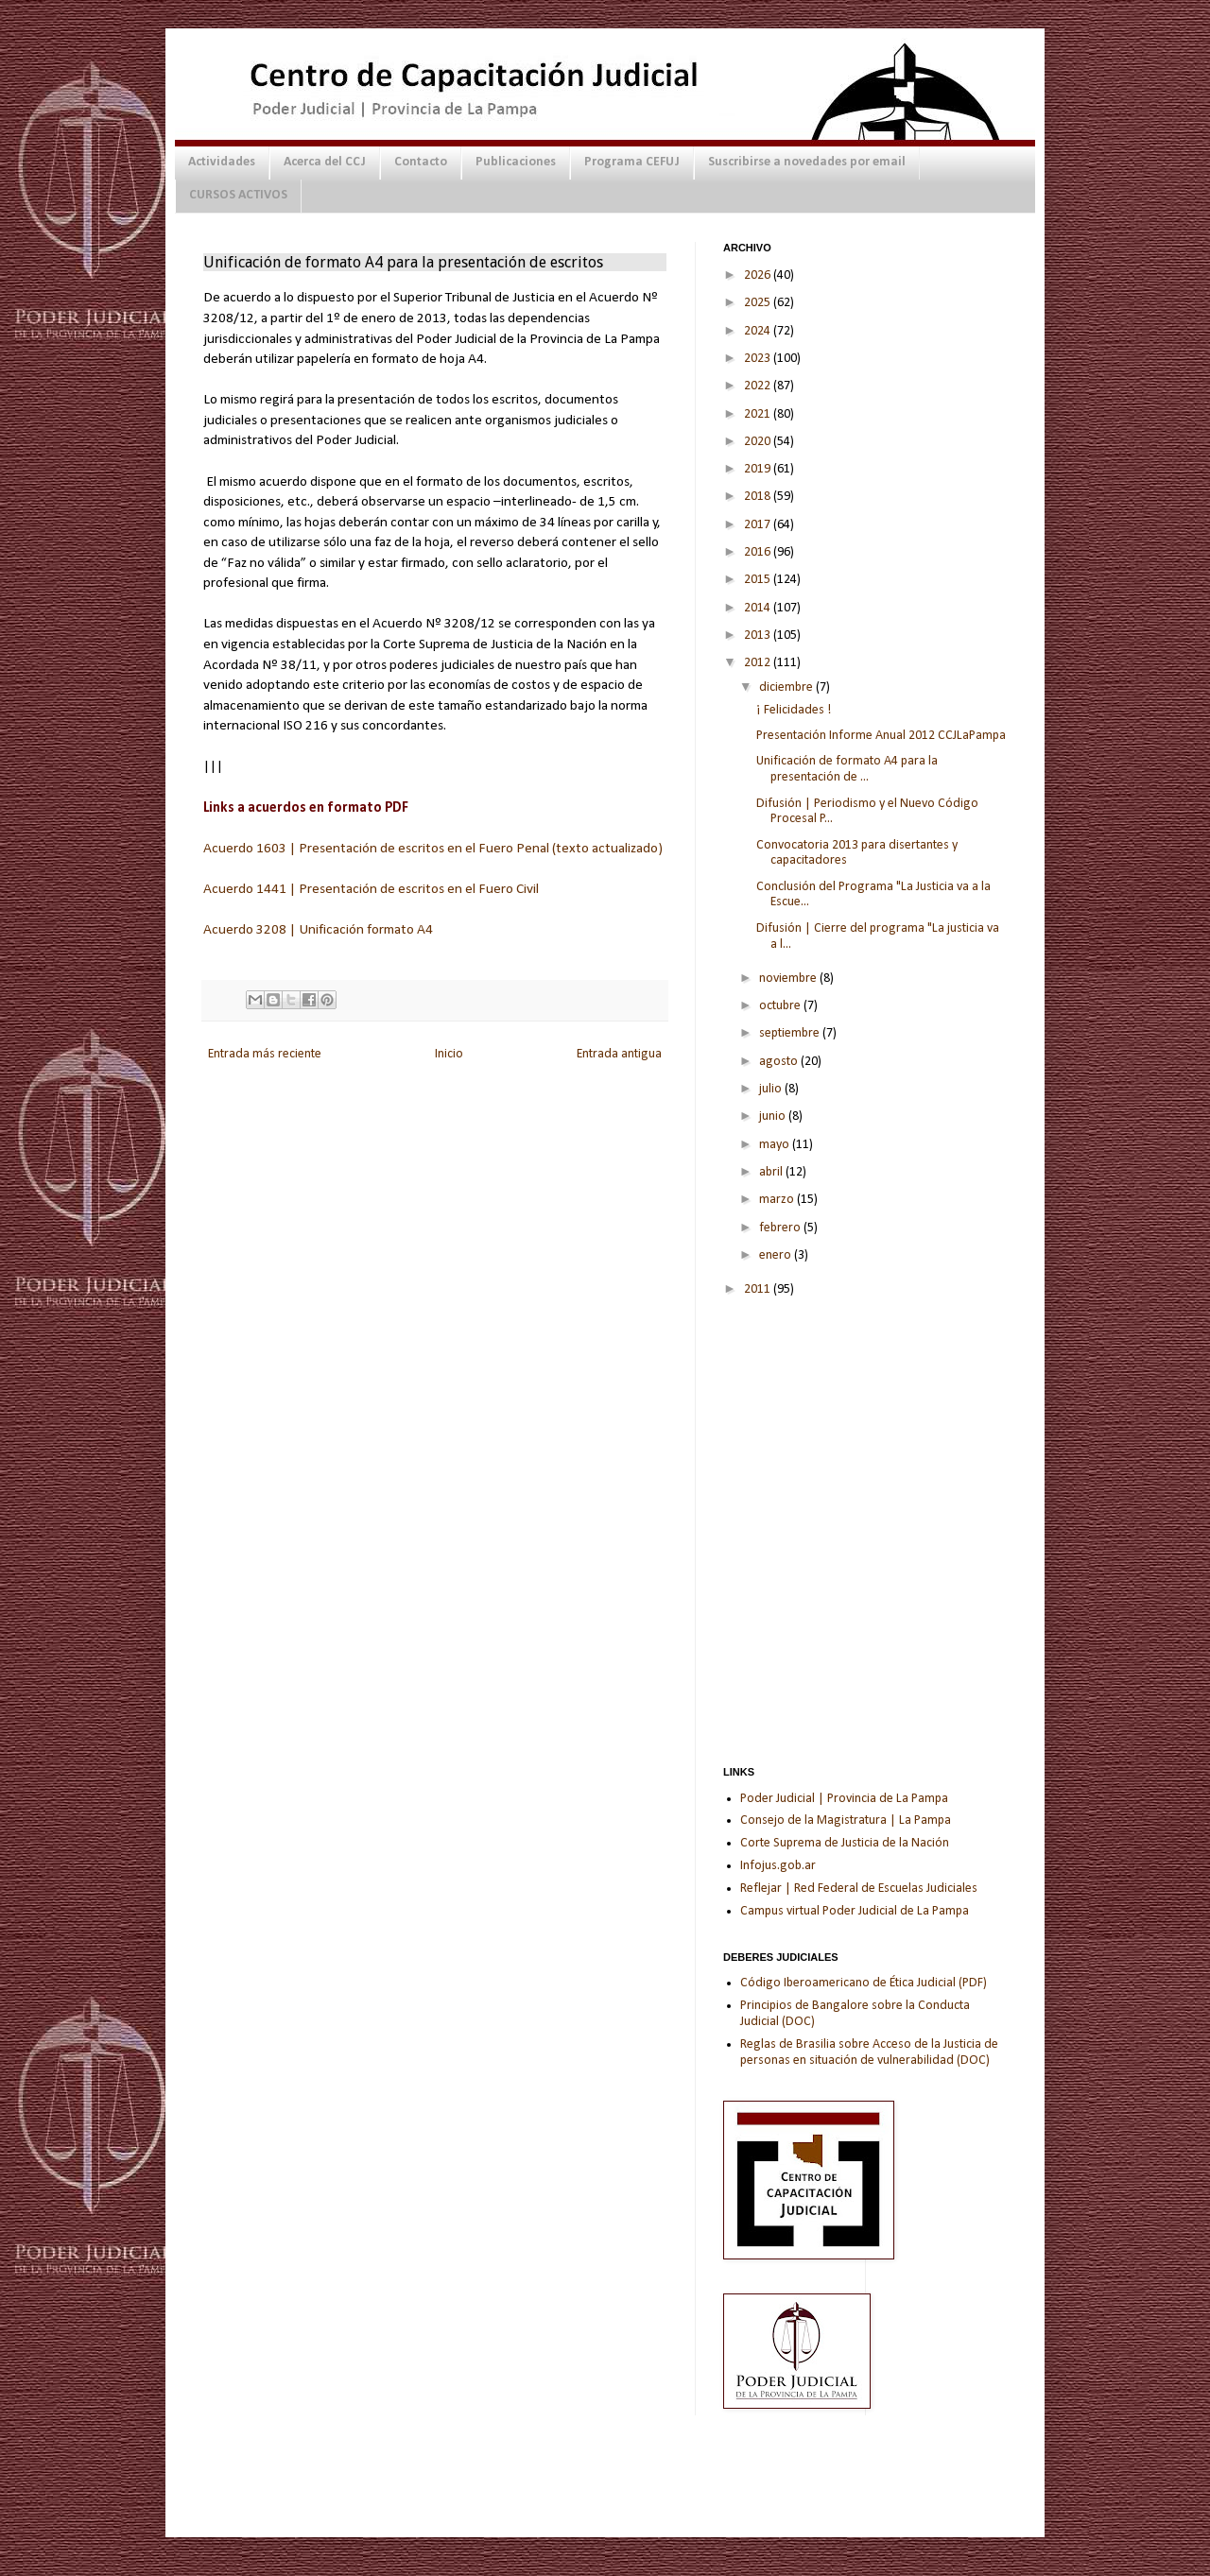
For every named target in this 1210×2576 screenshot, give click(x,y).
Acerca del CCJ (325, 162)
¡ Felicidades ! (793, 710)
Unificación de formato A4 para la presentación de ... (847, 769)
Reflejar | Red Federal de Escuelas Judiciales (858, 1888)
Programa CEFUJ (632, 162)
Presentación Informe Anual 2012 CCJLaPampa (881, 736)
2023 (758, 359)
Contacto (420, 162)
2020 (758, 442)
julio (772, 1089)
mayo (775, 1145)
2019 (758, 469)
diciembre (787, 687)
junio (773, 1116)
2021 (758, 414)
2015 (758, 580)
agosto (780, 1062)
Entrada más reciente (264, 1054)
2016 (758, 552)
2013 (758, 635)
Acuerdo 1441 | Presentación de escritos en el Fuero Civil (371, 889)
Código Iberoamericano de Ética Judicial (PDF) (863, 1983)
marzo (778, 1200)
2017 (758, 525)
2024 (758, 331)
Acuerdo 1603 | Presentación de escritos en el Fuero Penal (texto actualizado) (433, 848)
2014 (758, 608)
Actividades (221, 162)
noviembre (789, 978)
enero (776, 1255)
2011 (758, 1289)
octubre (781, 1006)
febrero (781, 1228)
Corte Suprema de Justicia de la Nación (844, 1843)
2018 (758, 496)
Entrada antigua (619, 1054)
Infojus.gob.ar (778, 1866)
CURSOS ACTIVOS (238, 195)
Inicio (449, 1054)
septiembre (790, 1033)
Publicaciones (515, 162)
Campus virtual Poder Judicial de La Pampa (854, 1911)
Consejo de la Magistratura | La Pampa (845, 1820)
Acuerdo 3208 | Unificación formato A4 (318, 929)
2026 (758, 275)
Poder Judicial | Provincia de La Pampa (844, 1799)
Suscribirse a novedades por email (807, 162)
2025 (758, 303)
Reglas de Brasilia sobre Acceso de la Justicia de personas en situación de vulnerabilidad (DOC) (869, 2052)
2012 (758, 663)
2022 (758, 386)
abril (772, 1172)
